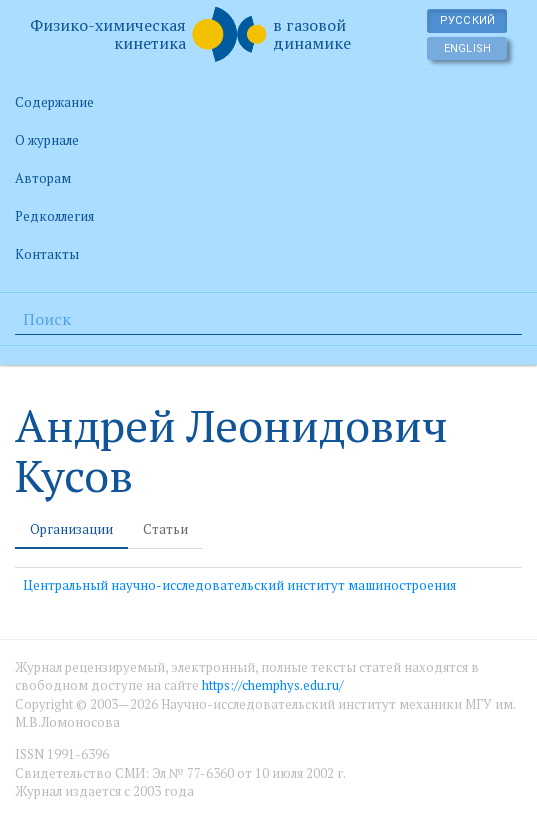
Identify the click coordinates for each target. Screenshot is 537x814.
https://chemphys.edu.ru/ (272, 685)
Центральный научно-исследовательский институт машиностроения (239, 585)
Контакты (47, 254)
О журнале (47, 140)
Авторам (43, 178)
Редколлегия (54, 216)
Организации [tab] (71, 529)
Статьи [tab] (165, 529)
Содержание (54, 102)
